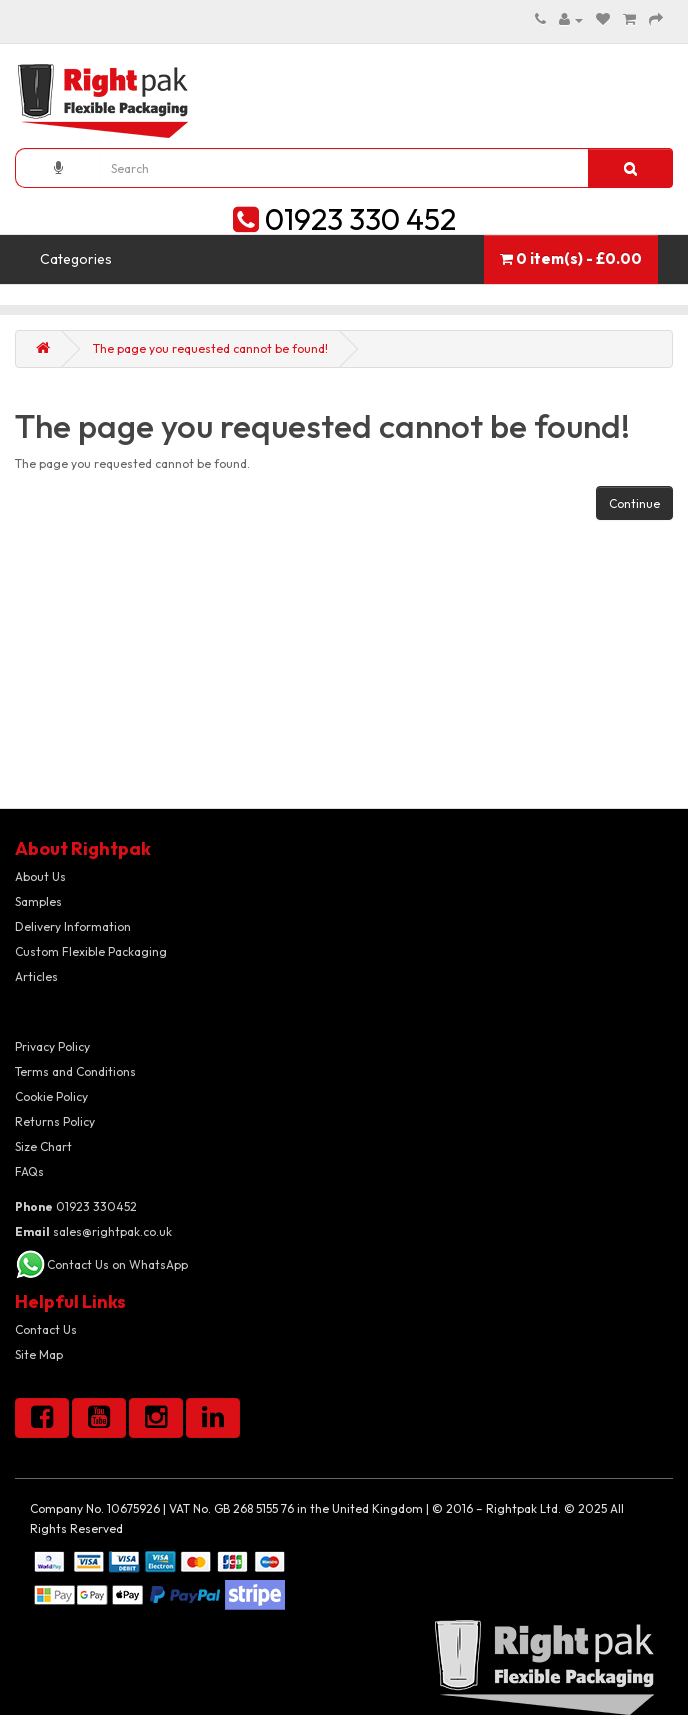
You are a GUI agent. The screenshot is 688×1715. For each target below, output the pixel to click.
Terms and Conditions (75, 1071)
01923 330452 (76, 1206)
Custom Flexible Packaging (91, 951)
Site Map (39, 1354)
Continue (634, 503)
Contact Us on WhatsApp (117, 1264)
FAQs (29, 1171)
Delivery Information (73, 926)
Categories (76, 259)
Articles (36, 976)
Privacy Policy (52, 1046)
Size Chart (43, 1146)
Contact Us (46, 1329)
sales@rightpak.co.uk (93, 1231)
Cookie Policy (51, 1096)
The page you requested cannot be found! (210, 348)
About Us (40, 876)
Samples (38, 901)
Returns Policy (55, 1121)
